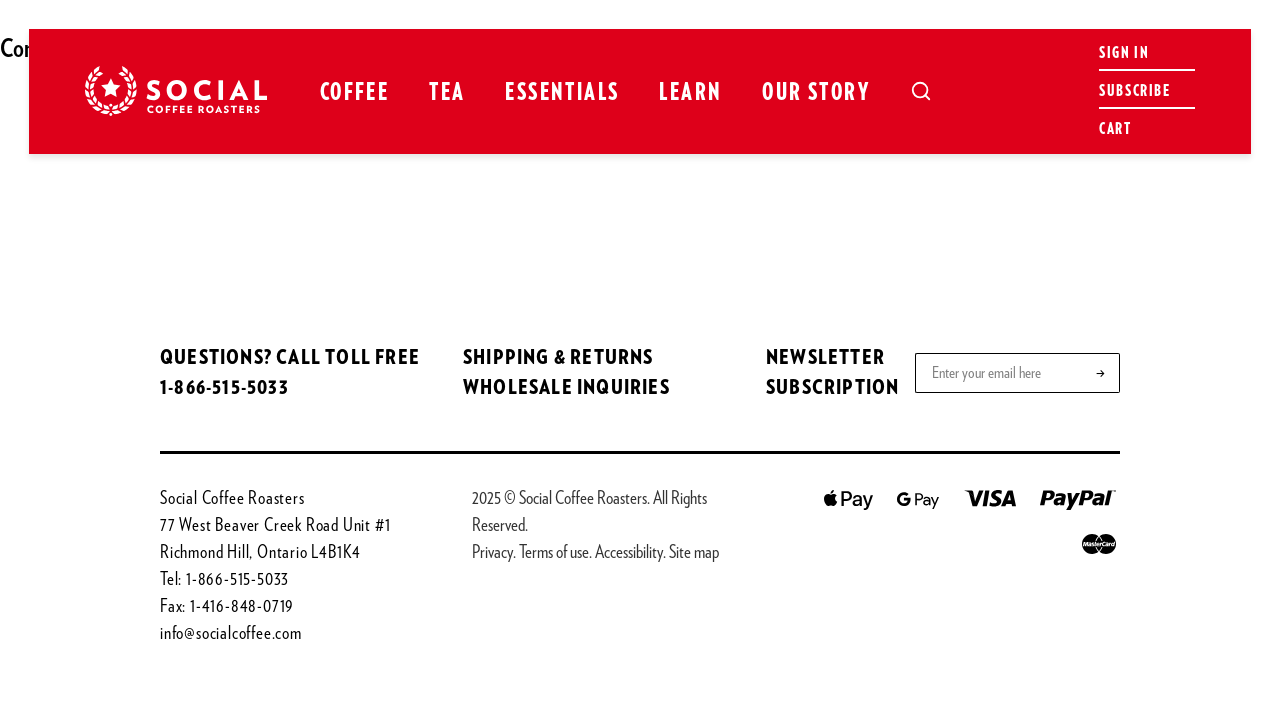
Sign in (1124, 53)
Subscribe (1134, 91)
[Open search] (921, 91)
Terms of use (554, 553)
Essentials (562, 93)
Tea (447, 93)
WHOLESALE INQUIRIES (566, 388)
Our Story (816, 93)
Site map (694, 553)
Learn (690, 93)
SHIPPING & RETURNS (558, 358)
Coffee (354, 93)
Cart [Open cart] (1115, 129)
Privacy (492, 553)
